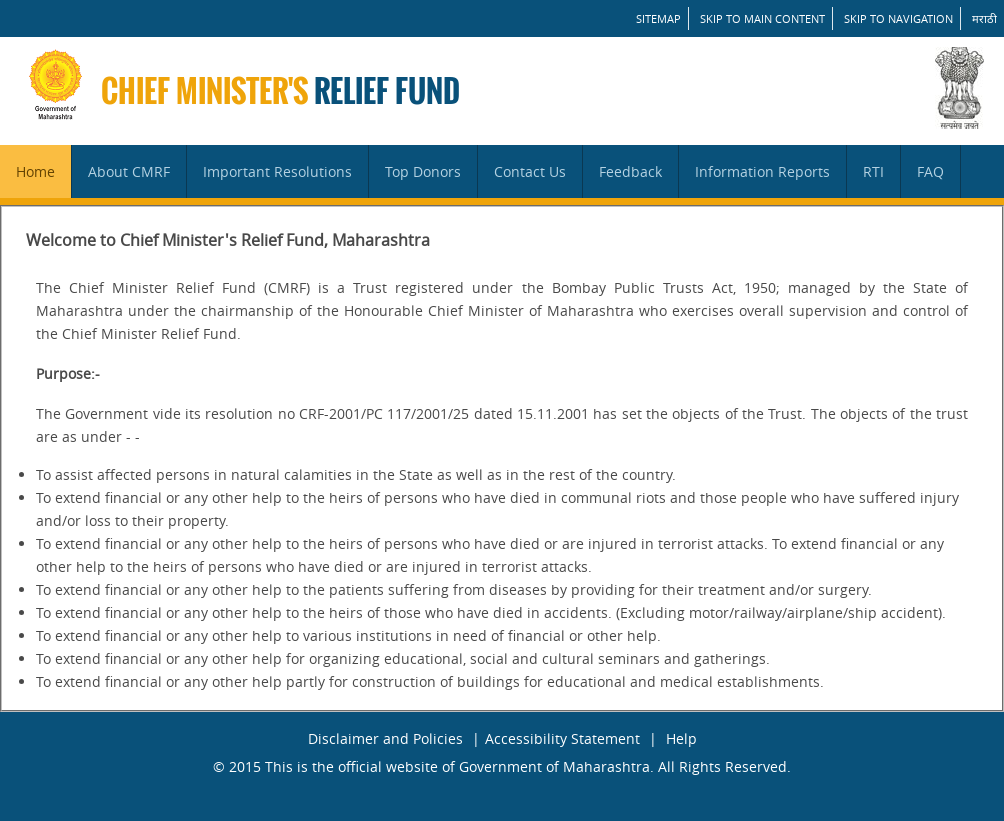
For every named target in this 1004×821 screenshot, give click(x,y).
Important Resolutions (277, 171)
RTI (873, 171)
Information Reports (762, 171)
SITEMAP (658, 18)
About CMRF (129, 171)
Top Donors (423, 171)
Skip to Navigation (898, 18)
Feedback (630, 171)
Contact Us (530, 171)
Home (35, 171)
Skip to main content (762, 18)
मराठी (984, 18)
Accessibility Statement (562, 738)
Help (681, 738)
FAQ (930, 171)
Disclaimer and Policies (385, 738)
